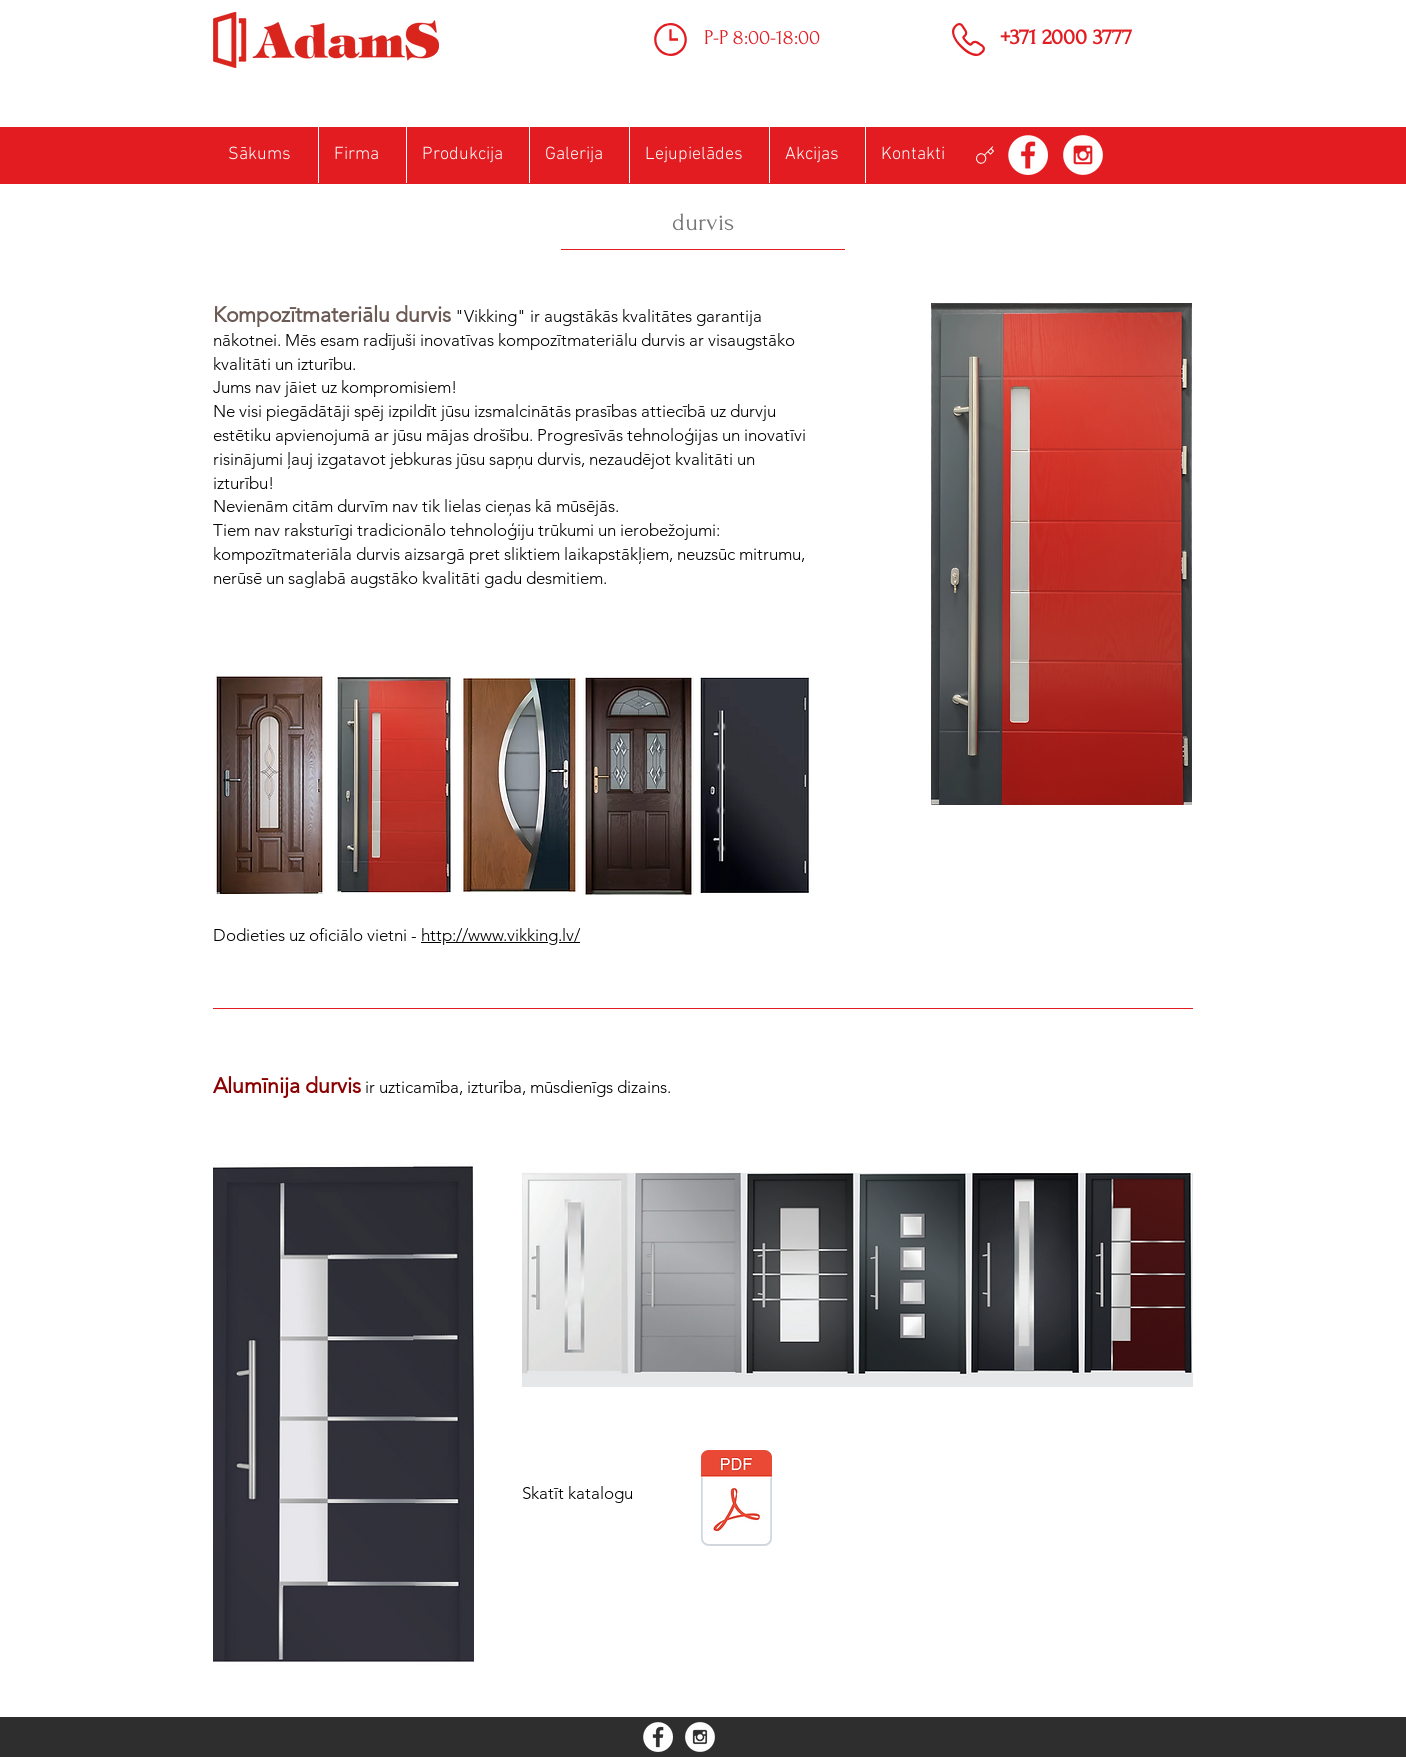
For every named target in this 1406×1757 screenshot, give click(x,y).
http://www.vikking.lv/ (500, 935)
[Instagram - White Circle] (1083, 155)
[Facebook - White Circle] (1028, 155)
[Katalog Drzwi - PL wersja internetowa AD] (736, 1500)
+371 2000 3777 (1066, 37)
